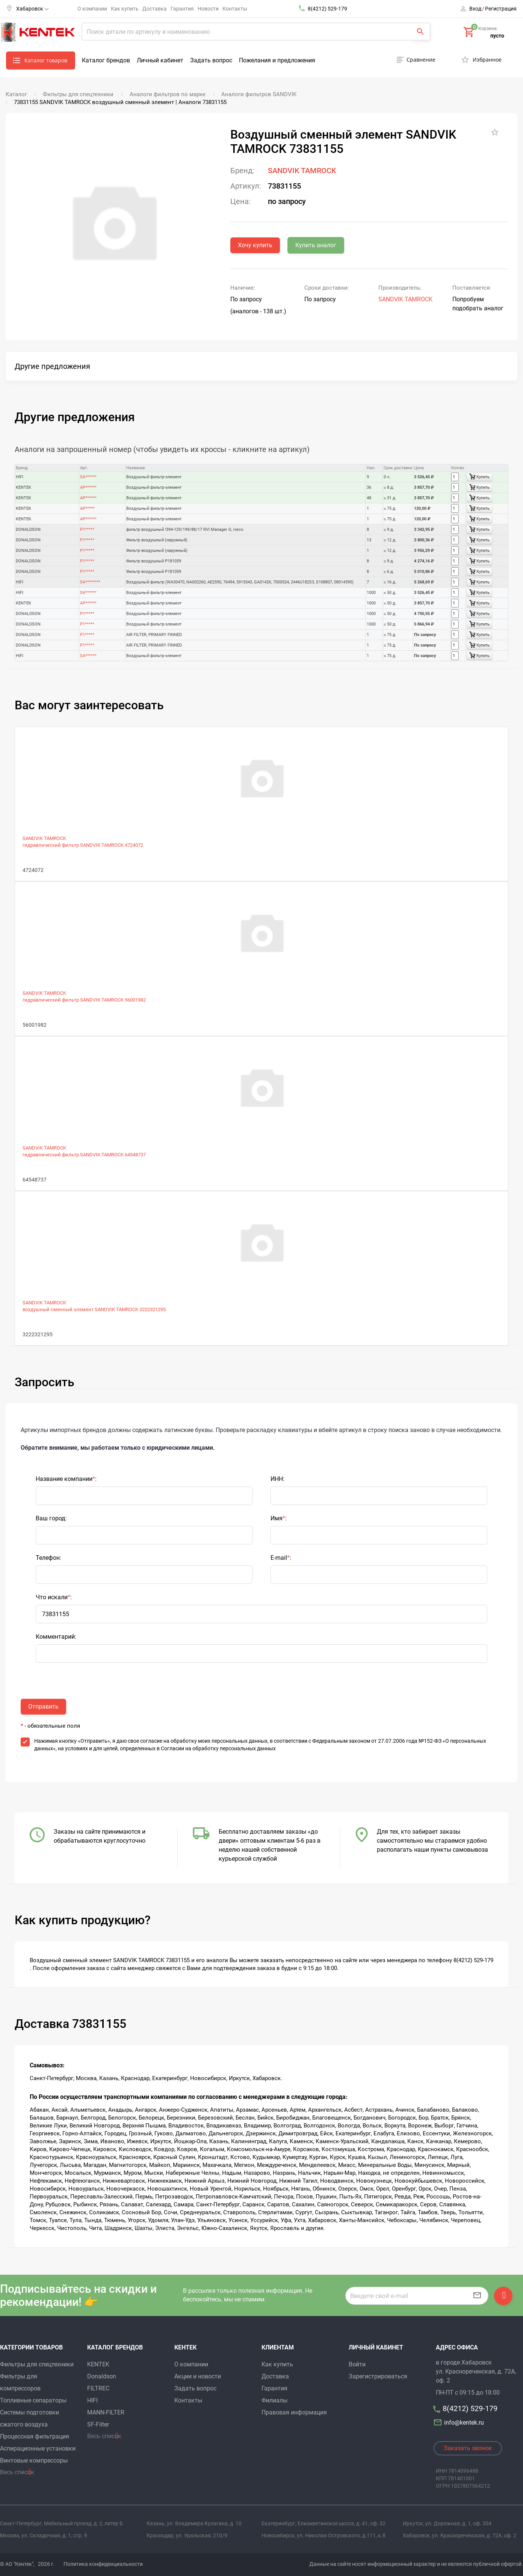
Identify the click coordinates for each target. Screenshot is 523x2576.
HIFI (92, 2400)
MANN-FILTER (105, 2412)
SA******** (90, 582)
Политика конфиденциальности (103, 2564)
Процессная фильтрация (34, 2436)
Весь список (17, 2472)
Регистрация (501, 9)
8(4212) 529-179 (327, 9)
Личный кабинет (160, 60)
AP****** (88, 487)
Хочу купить (255, 245)
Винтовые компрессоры (34, 2460)
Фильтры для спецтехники (37, 2364)
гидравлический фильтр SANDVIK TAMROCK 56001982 (84, 1000)
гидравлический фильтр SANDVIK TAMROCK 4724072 (83, 845)
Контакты (234, 9)
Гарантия (182, 9)
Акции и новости (197, 2376)
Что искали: (54, 1597)
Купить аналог (315, 245)
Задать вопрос (211, 60)
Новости (208, 9)
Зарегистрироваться (378, 2376)
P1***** (87, 529)
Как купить (125, 9)
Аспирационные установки (38, 2448)
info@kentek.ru (460, 2422)
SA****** (88, 476)
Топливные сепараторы (33, 2400)
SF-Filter (98, 2424)
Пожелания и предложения (277, 60)
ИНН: (277, 1478)
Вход (475, 9)
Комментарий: (56, 1636)
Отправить (43, 1706)
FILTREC (98, 2388)
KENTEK (98, 2364)
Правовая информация (294, 2412)
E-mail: (281, 1557)
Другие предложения (52, 366)
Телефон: (48, 1557)
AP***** (87, 508)
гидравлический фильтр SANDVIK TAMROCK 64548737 (84, 1154)
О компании (92, 9)
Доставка (154, 9)
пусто (497, 36)
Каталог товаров (45, 60)
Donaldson (101, 2376)
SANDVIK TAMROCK (302, 170)
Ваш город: (51, 1518)
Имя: (279, 1518)
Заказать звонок (468, 2448)
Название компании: (66, 1478)
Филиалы (274, 2400)
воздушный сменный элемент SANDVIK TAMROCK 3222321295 (94, 1309)
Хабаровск (32, 9)
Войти (357, 2364)
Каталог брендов (106, 60)
